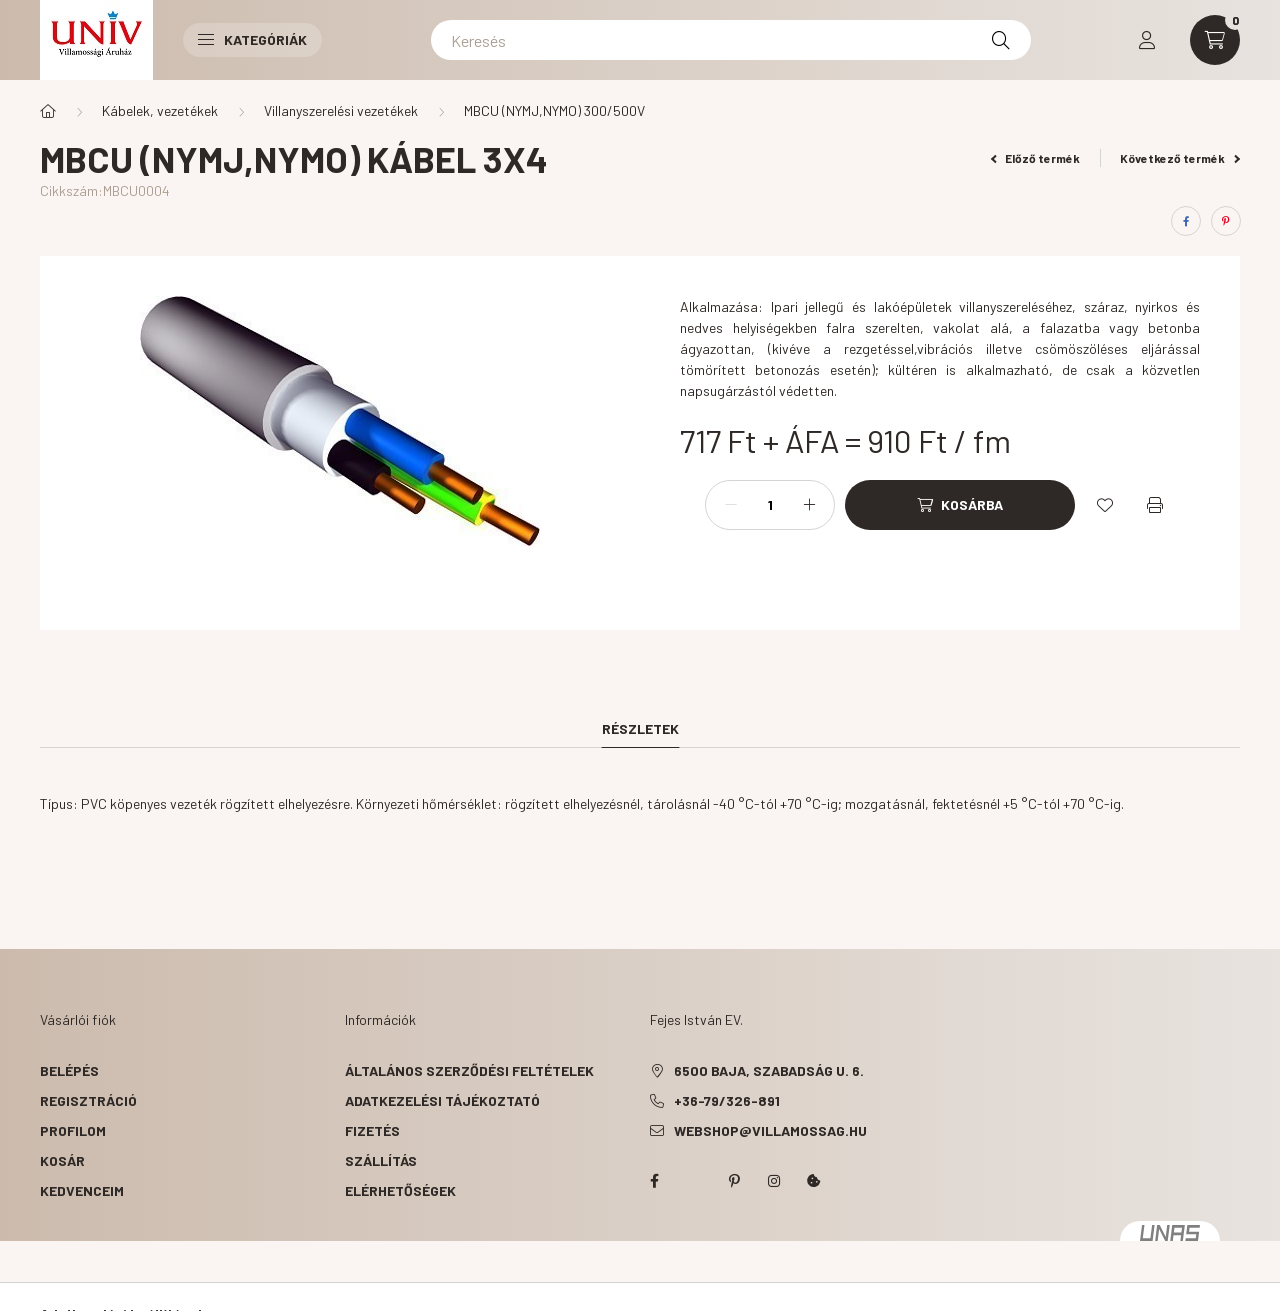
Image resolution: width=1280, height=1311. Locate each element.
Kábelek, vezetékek (160, 110)
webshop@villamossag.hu (770, 1130)
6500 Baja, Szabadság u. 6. (769, 1070)
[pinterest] (1226, 221)
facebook (654, 1181)
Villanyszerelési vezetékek (341, 110)
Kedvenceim (82, 1190)
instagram (774, 1181)
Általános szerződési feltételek (469, 1070)
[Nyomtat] (1155, 505)
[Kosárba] (960, 505)
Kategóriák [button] (252, 39)
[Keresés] (731, 40)
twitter (694, 1181)
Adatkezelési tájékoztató (442, 1100)
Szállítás (381, 1160)
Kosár (62, 1160)
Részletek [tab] (640, 728)
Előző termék (1036, 158)
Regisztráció (88, 1100)
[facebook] (1186, 221)
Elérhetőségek (400, 1190)
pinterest (734, 1181)
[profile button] (1147, 40)
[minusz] (731, 505)
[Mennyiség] (770, 505)
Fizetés (372, 1130)
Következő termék (1180, 158)
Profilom (73, 1130)
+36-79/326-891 (727, 1100)
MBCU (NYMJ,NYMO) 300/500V (554, 110)
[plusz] (809, 505)
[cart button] (1215, 40)
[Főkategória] (48, 111)
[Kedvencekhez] (1105, 505)
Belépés (69, 1070)
